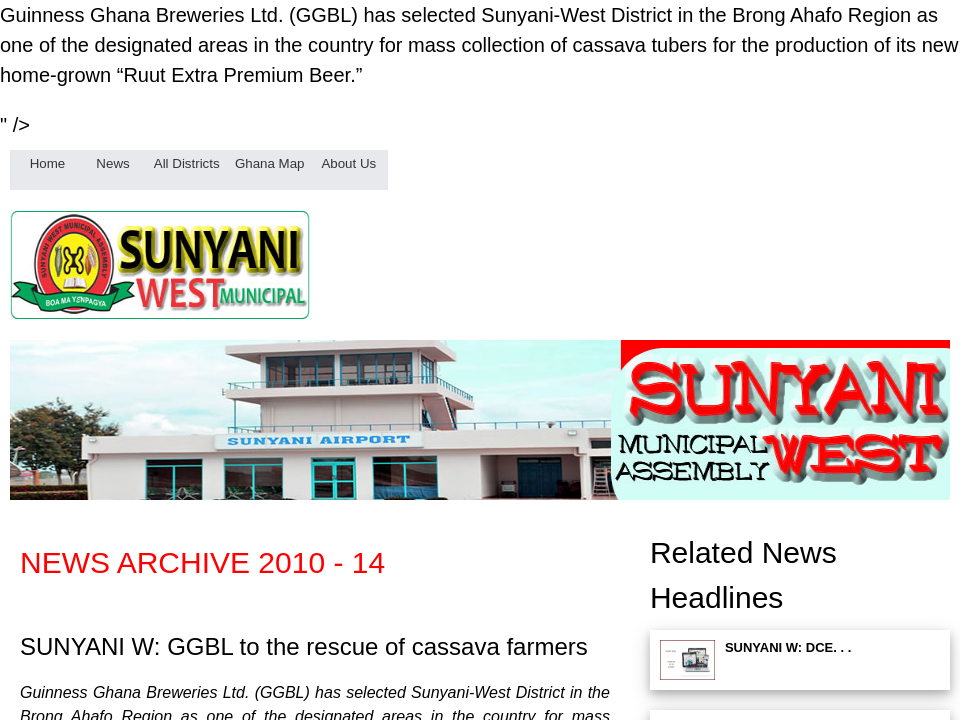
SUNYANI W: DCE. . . (788, 647)
